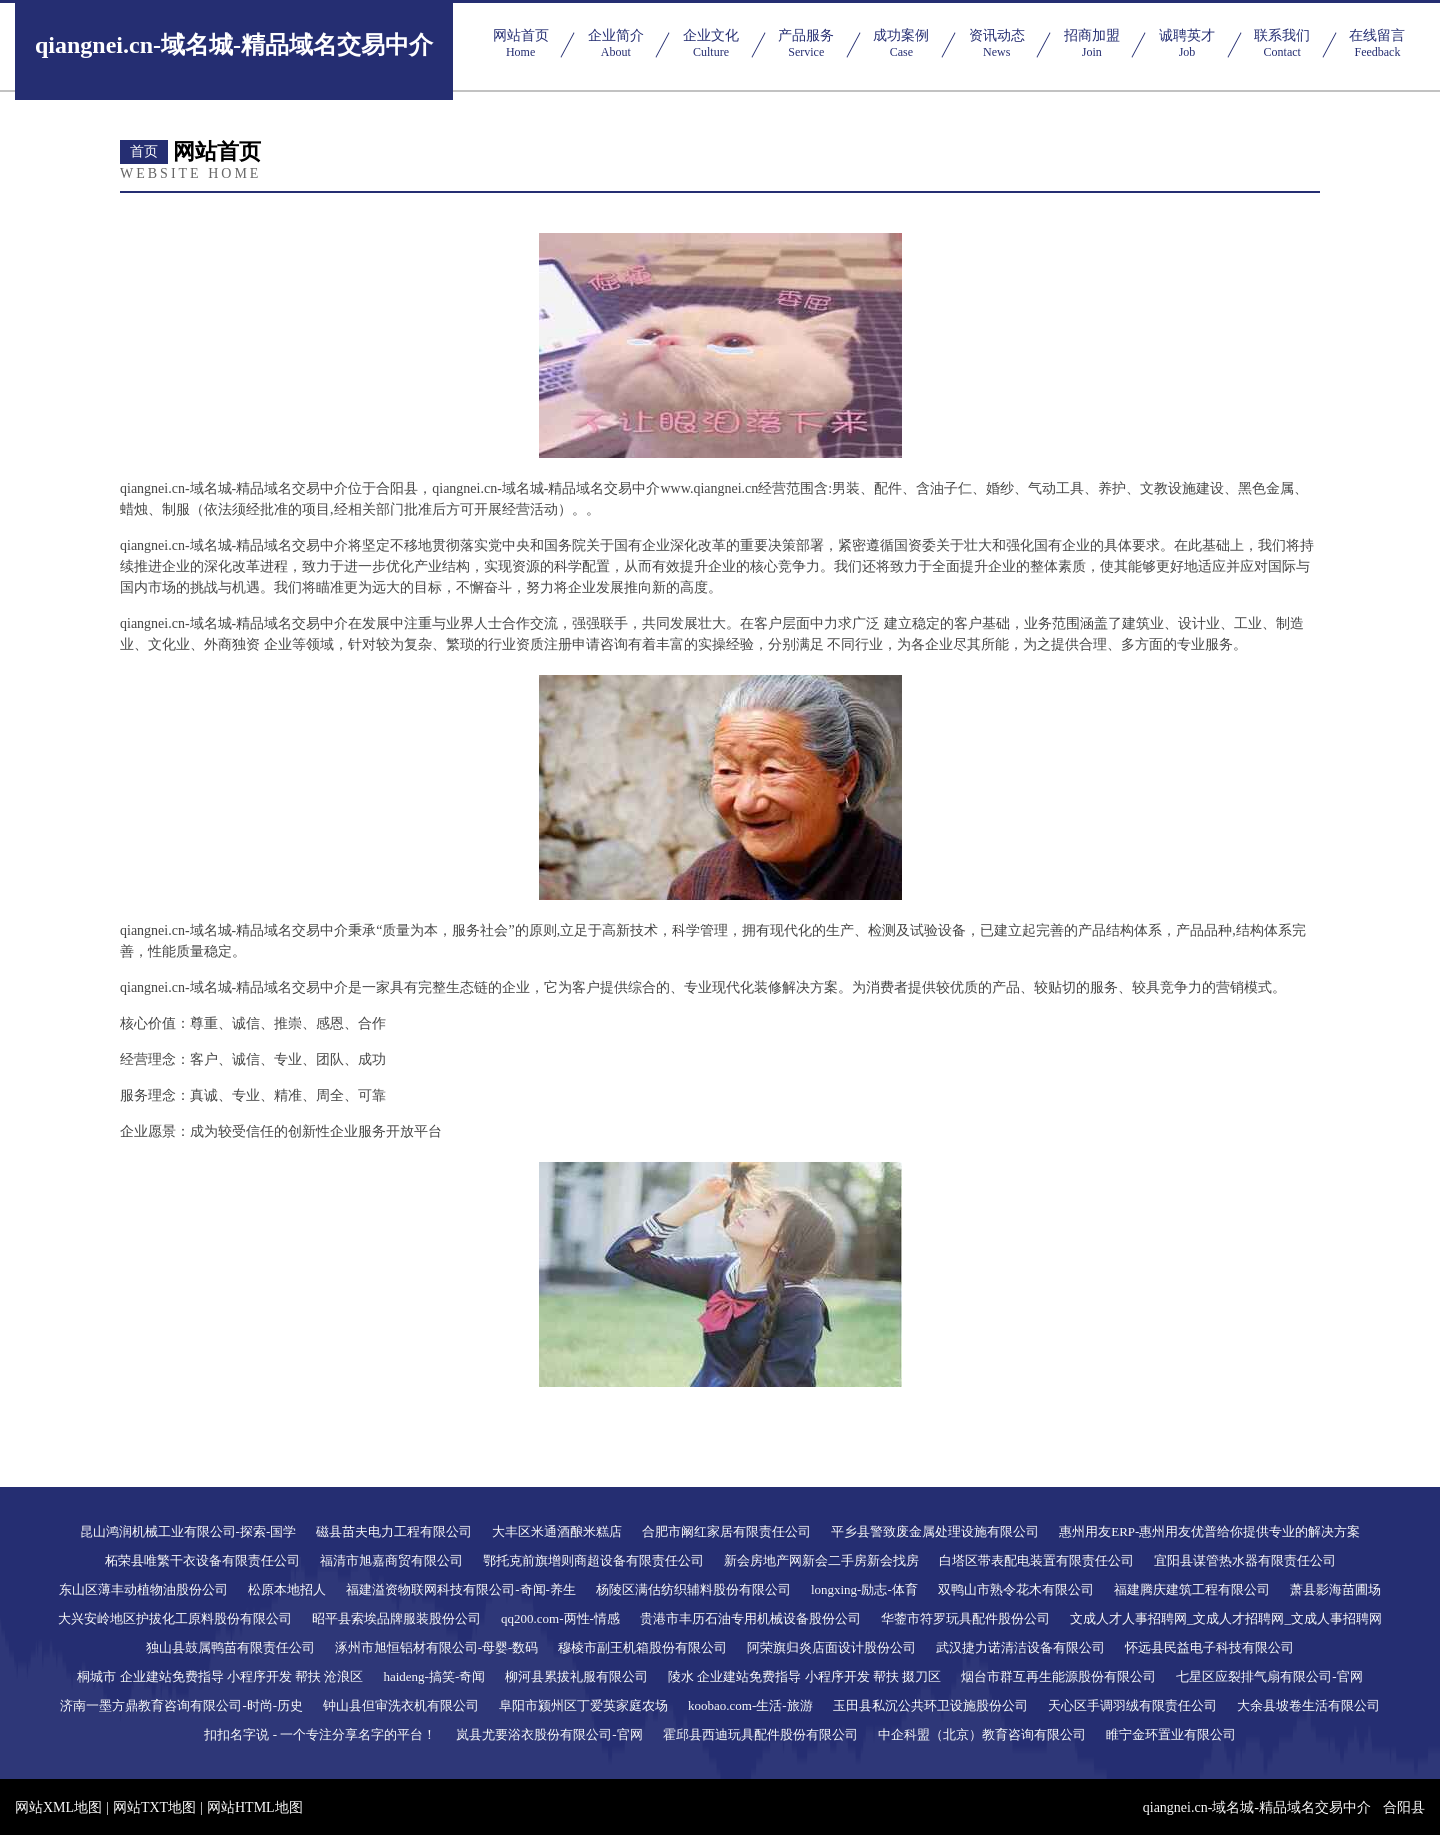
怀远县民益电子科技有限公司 (1209, 1647)
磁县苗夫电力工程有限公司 (394, 1531)
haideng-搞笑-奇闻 (434, 1676)
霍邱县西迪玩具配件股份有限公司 (760, 1734)
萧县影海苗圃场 (1335, 1589)
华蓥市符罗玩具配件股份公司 (965, 1618)
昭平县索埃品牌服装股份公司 (396, 1618)
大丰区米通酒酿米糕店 (557, 1531)
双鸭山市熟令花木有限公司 (1016, 1589)
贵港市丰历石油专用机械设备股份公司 (750, 1618)
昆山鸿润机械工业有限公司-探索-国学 (188, 1531)
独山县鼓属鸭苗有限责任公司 (230, 1647)
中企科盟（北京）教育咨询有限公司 (982, 1734)
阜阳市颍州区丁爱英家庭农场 (583, 1705)
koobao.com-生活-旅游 (750, 1705)
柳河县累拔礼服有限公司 (576, 1676)
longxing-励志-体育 (864, 1589)
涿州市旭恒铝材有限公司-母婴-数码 (437, 1647)
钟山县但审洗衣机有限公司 (401, 1705)
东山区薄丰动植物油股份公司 (143, 1589)
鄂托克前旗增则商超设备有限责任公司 (593, 1560)
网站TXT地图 (154, 1807)
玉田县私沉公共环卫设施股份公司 (930, 1705)
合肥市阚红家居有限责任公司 (726, 1531)
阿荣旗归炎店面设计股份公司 (831, 1647)
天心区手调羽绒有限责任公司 (1132, 1705)
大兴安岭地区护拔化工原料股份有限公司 (175, 1618)
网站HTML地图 (255, 1807)
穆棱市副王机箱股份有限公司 (642, 1647)
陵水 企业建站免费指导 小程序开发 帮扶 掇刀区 (804, 1676)
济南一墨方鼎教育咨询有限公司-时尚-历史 (181, 1705)
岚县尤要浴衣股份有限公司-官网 (549, 1734)
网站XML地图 (58, 1807)
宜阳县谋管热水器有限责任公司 (1245, 1560)
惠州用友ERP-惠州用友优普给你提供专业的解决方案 (1209, 1531)
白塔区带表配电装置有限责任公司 (1036, 1560)
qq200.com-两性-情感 (560, 1618)
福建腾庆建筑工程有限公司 (1192, 1589)
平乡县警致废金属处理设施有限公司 (935, 1531)
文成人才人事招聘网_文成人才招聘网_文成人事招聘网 (1226, 1618)
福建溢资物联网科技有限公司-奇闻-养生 (461, 1589)
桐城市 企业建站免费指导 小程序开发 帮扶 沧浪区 (220, 1676)
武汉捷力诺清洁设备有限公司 (1020, 1647)
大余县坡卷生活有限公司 (1308, 1705)
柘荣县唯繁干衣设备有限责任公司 (202, 1560)
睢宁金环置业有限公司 (1171, 1734)
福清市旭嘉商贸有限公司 (391, 1560)
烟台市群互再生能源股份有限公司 (1058, 1676)
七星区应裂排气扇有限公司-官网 (1269, 1676)
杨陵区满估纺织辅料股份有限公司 (693, 1589)
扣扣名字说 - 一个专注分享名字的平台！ (320, 1734)
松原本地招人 (287, 1589)
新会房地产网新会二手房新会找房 (821, 1560)
